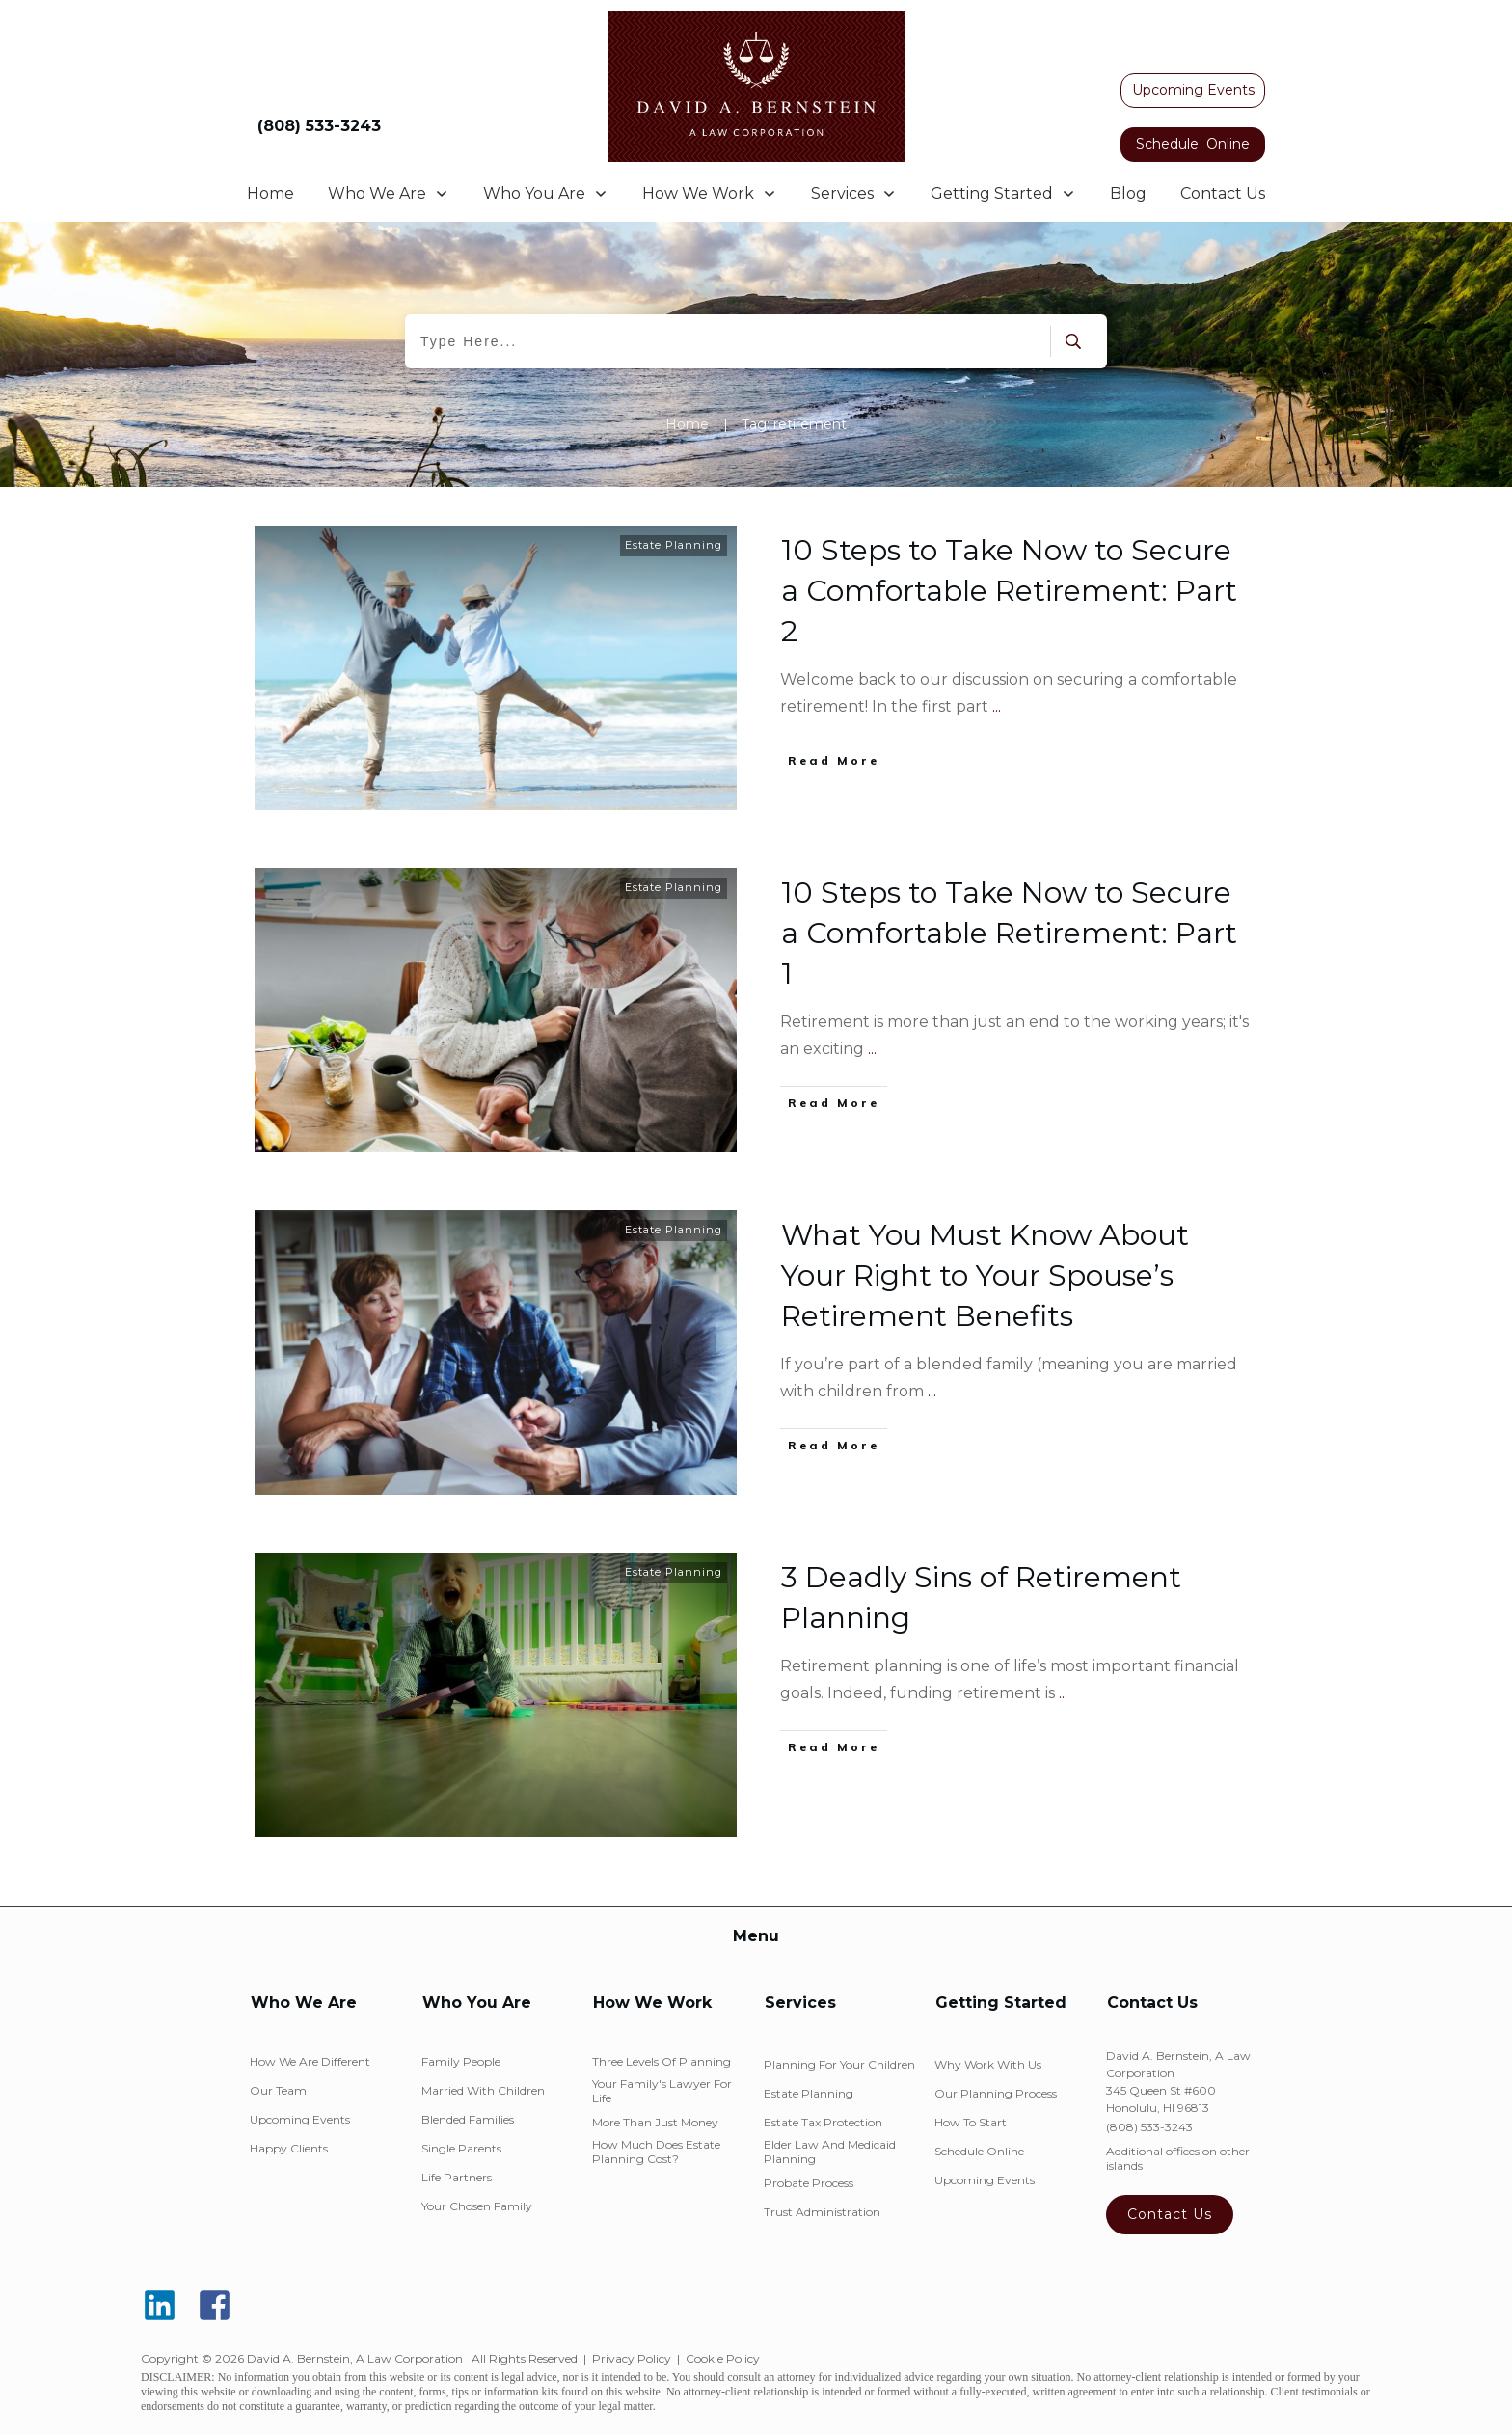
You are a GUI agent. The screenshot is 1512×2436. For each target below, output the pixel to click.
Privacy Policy (631, 2358)
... (996, 706)
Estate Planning (673, 545)
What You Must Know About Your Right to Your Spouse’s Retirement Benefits (985, 1275)
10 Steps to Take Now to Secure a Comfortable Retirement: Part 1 (1009, 933)
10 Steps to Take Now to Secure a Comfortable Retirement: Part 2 (1009, 590)
